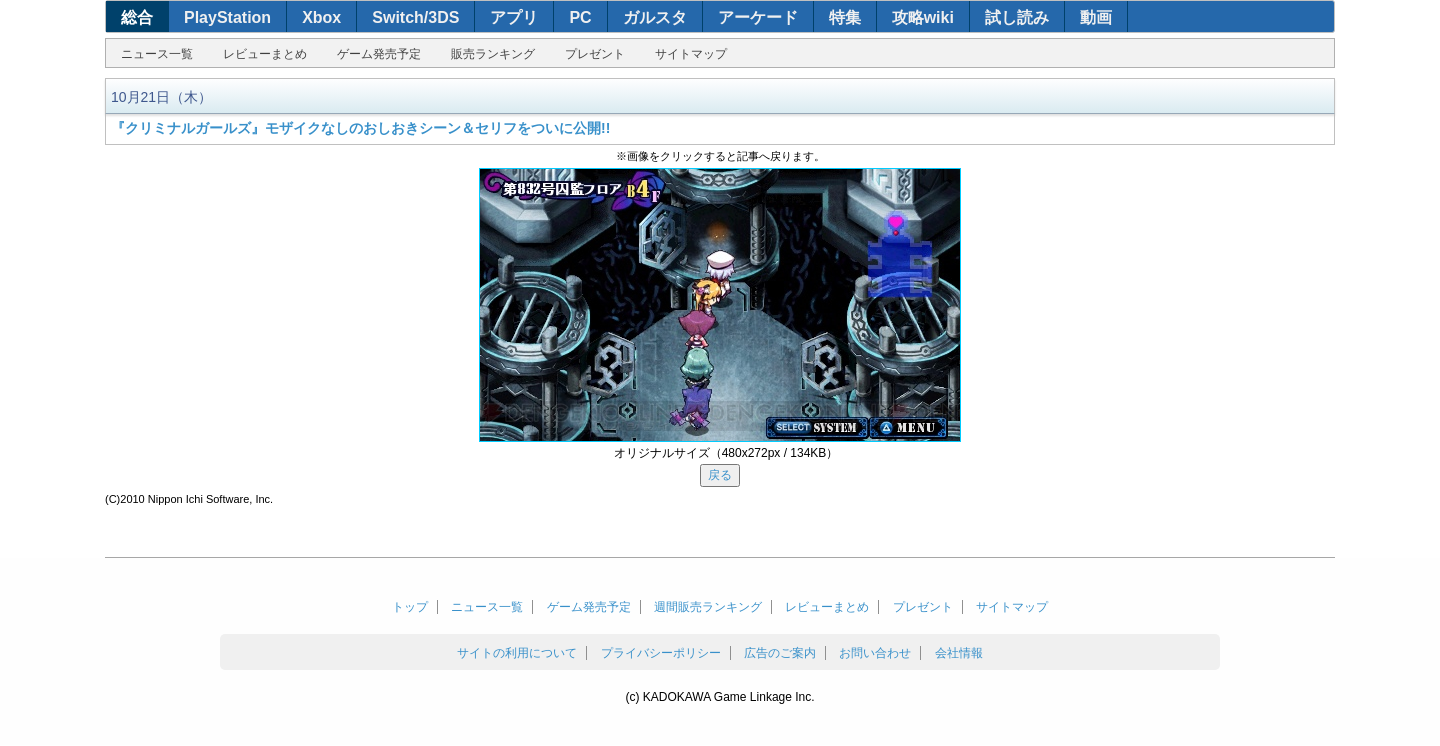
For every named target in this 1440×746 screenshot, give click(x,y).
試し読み (1017, 17)
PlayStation (227, 17)
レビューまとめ (265, 54)
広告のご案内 (780, 653)
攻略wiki (923, 17)
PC (580, 17)
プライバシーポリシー (661, 653)
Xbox (321, 17)
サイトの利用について (517, 653)
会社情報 (959, 653)
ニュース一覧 (157, 54)
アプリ (514, 17)
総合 (137, 17)
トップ (410, 607)
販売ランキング (493, 54)
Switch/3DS (415, 17)
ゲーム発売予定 (379, 54)
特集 (845, 17)
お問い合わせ (875, 653)
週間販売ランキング (708, 607)
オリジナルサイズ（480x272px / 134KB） (726, 453)
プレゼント (595, 54)
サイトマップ (691, 54)
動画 (1096, 17)
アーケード (758, 17)
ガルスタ (655, 17)
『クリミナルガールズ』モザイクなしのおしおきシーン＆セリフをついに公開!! (360, 128)
